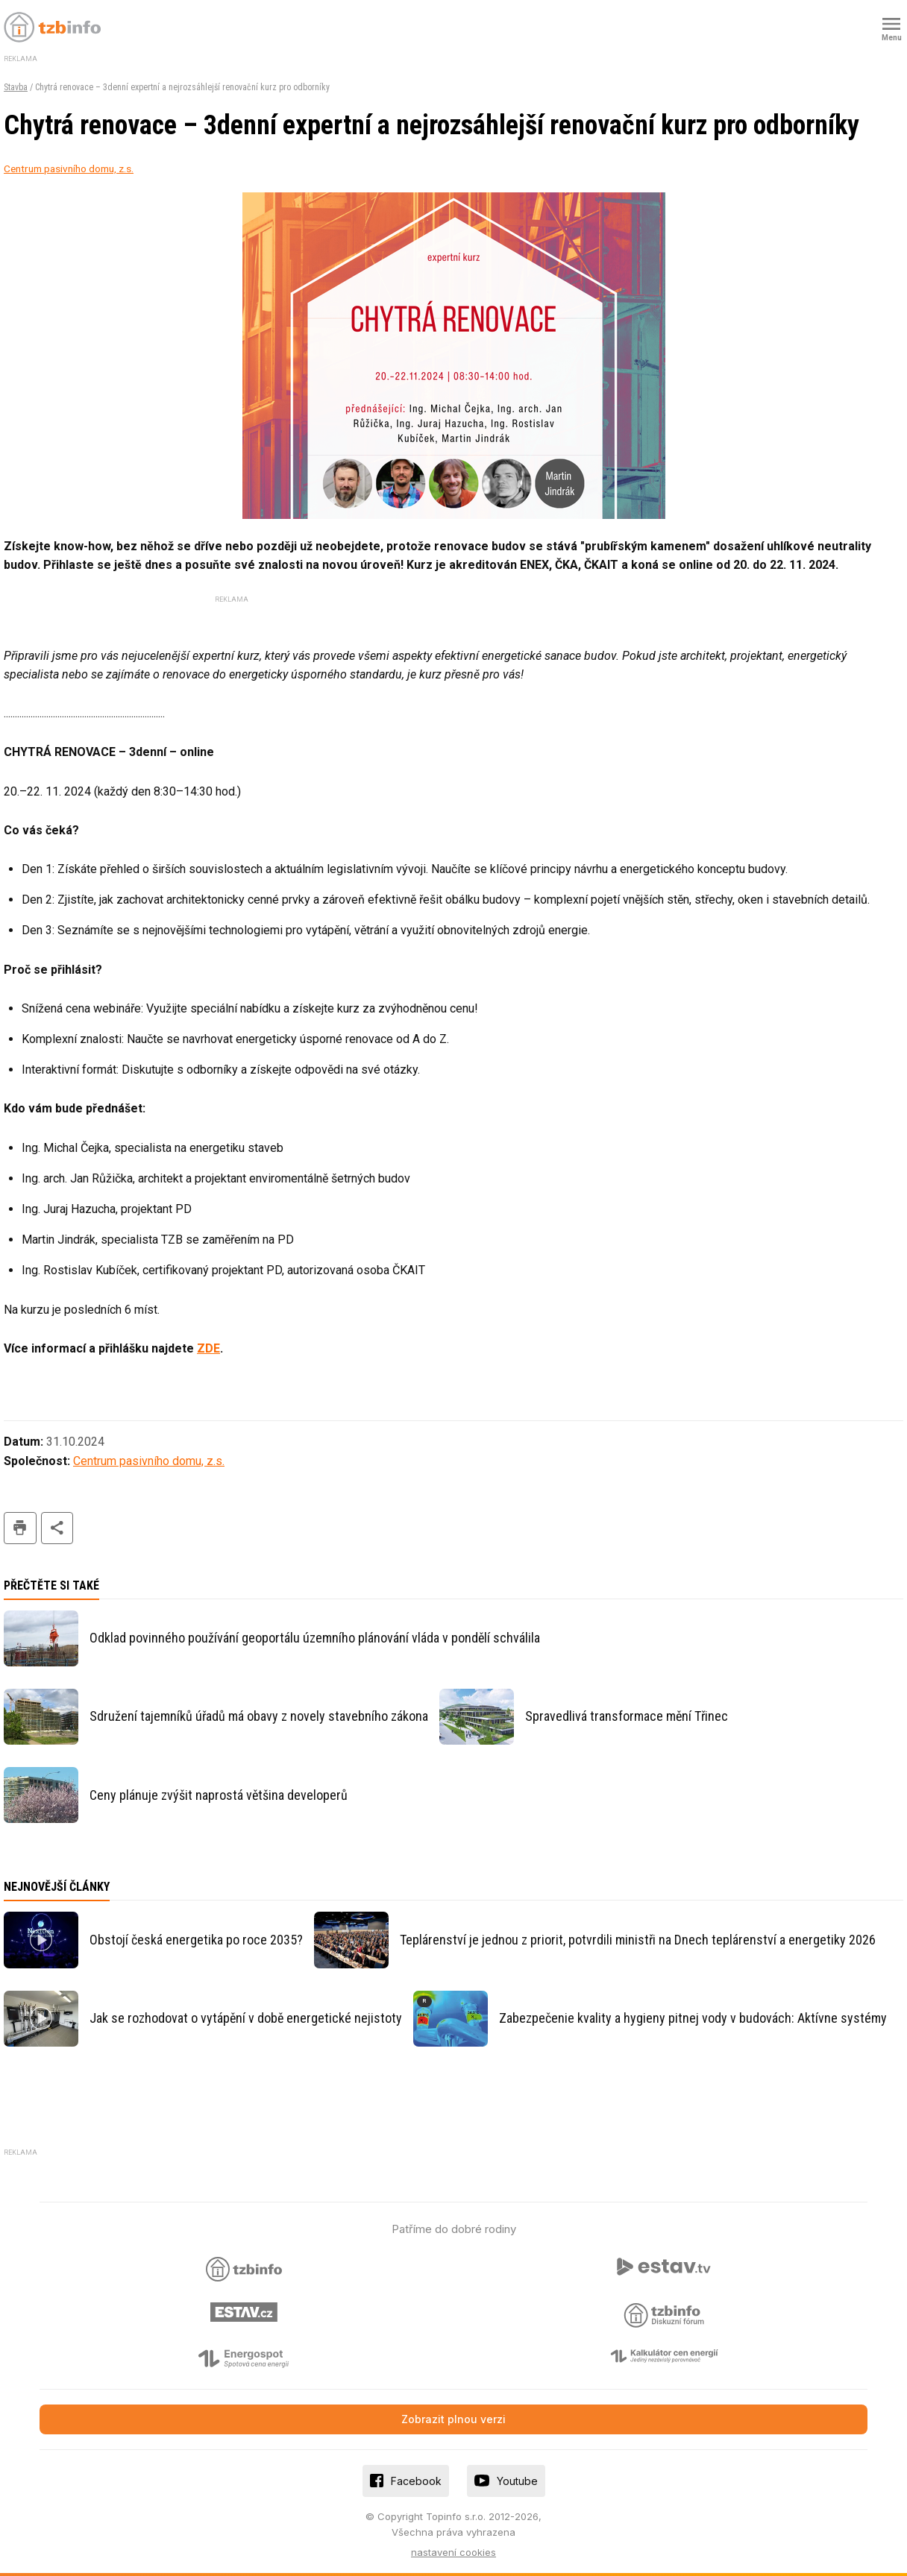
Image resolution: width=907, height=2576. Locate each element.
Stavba (16, 87)
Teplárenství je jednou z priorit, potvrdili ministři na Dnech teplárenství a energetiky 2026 (638, 1939)
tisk (20, 1528)
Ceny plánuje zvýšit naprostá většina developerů (219, 1795)
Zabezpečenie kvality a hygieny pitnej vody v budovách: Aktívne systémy (693, 2018)
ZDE (208, 1348)
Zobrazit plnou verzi (453, 2419)
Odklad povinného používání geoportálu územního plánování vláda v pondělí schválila (315, 1638)
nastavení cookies (453, 2552)
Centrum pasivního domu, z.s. (69, 168)
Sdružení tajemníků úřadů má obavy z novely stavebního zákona (259, 1716)
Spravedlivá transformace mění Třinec (626, 1716)
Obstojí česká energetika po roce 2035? (196, 1939)
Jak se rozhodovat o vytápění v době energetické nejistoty (246, 2018)
